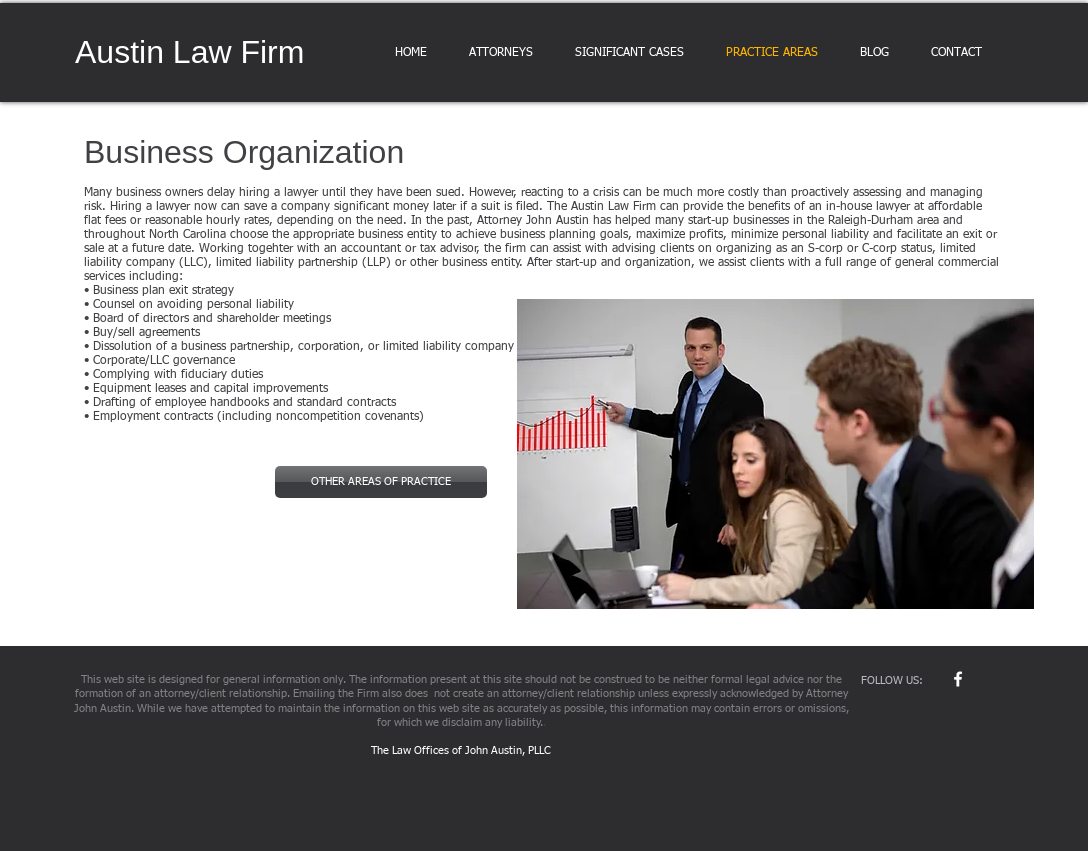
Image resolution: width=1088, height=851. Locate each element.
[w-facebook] (958, 679)
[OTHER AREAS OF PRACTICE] (381, 482)
